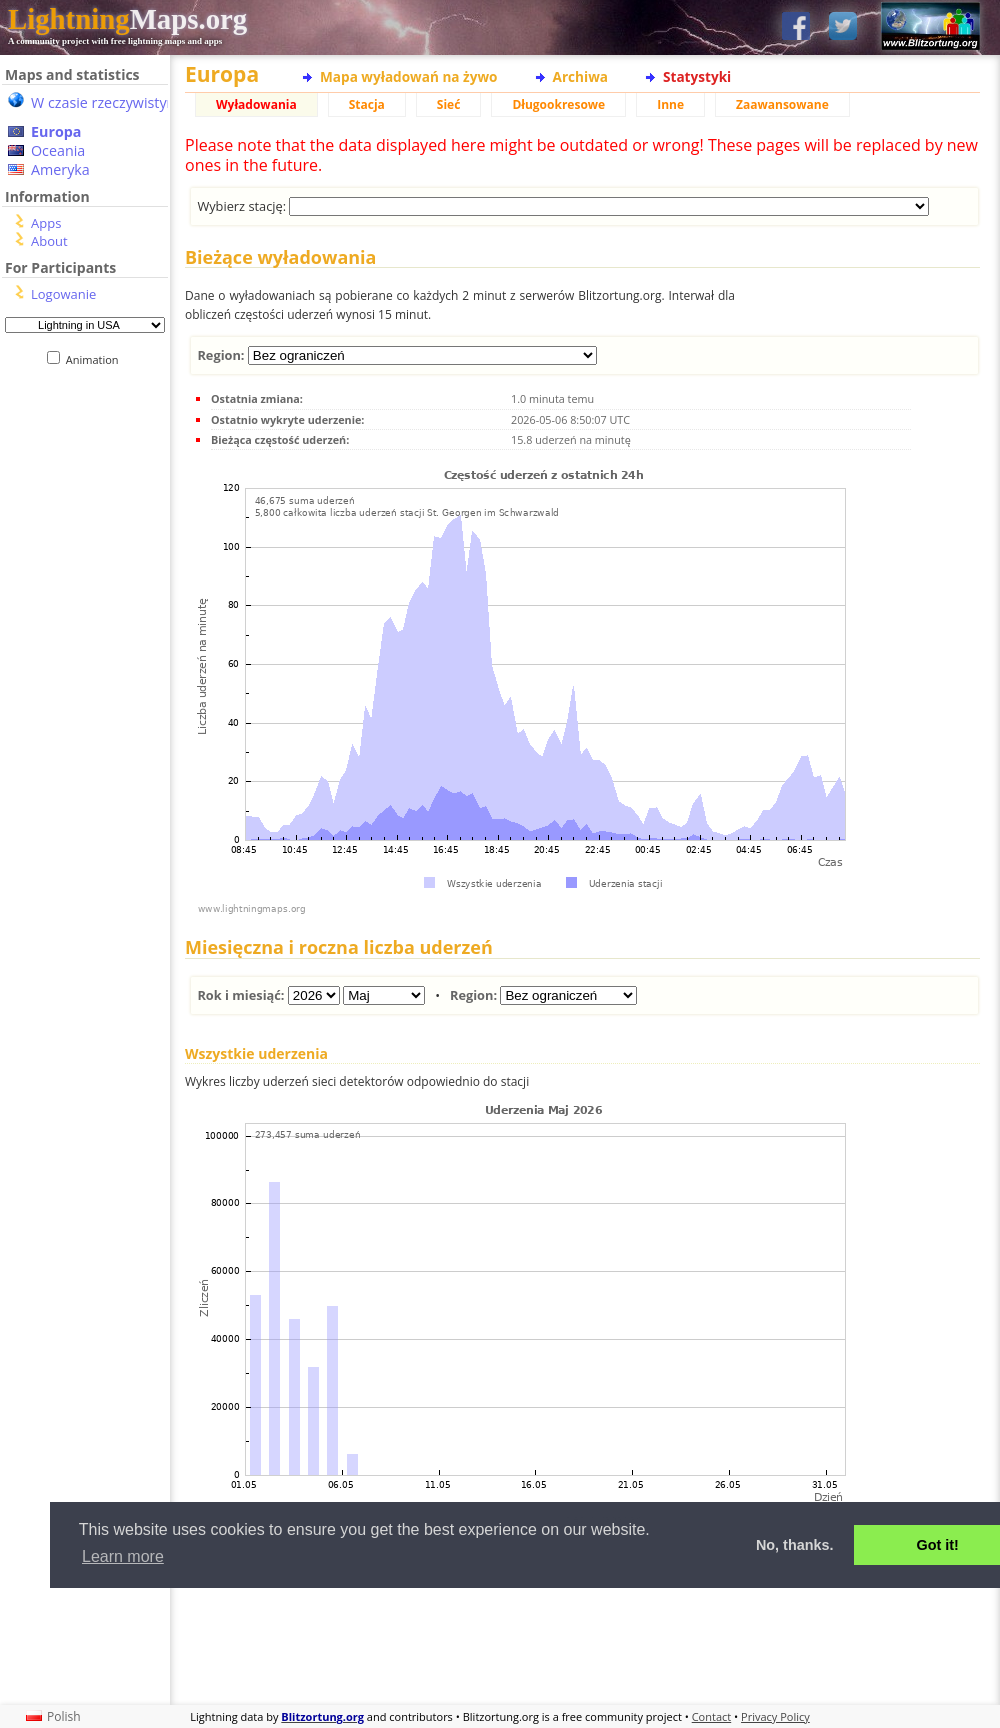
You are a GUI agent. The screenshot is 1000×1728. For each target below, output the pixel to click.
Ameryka (60, 169)
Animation (96, 359)
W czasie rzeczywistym (105, 102)
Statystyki (697, 76)
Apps (46, 223)
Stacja (367, 104)
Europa (56, 131)
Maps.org (127, 19)
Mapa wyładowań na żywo (409, 76)
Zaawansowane (782, 104)
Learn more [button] (123, 1556)
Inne (670, 104)
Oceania (58, 150)
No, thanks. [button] (795, 1545)
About (49, 241)
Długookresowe (558, 104)
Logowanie (63, 294)
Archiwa (580, 76)
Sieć (449, 104)
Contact (712, 1716)
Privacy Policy (775, 1716)
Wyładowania (256, 104)
